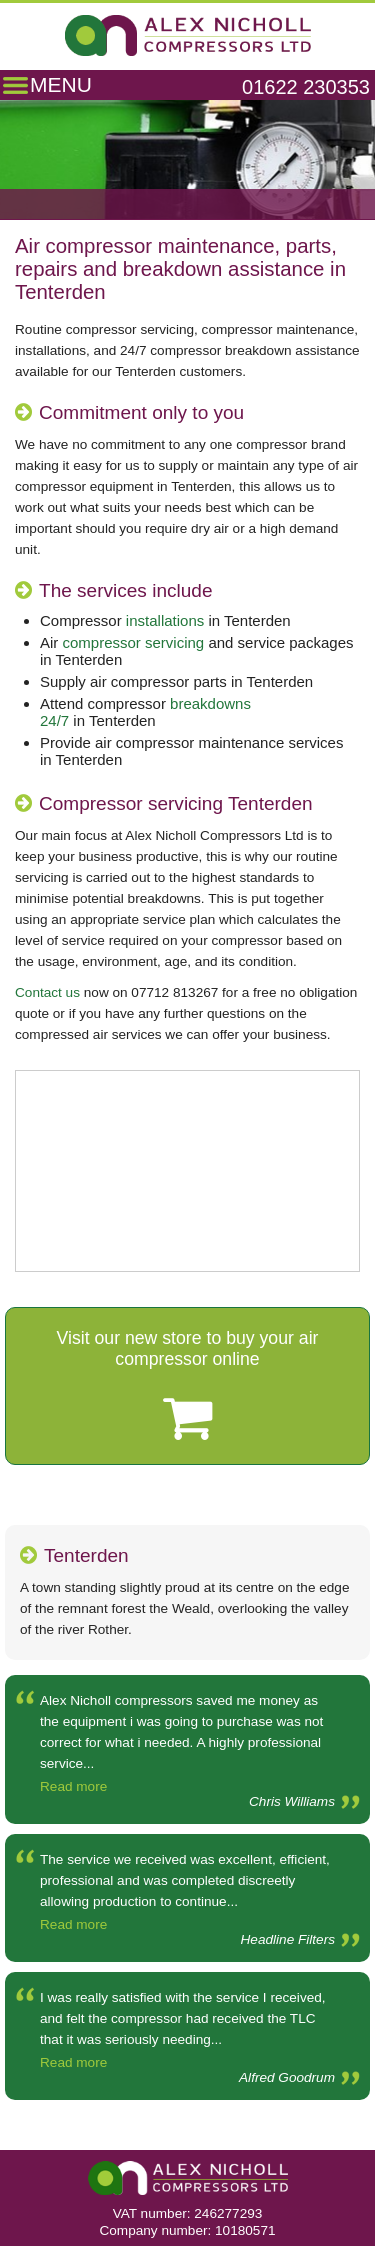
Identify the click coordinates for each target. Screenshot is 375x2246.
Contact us (47, 992)
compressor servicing (134, 642)
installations (165, 620)
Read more (73, 1786)
